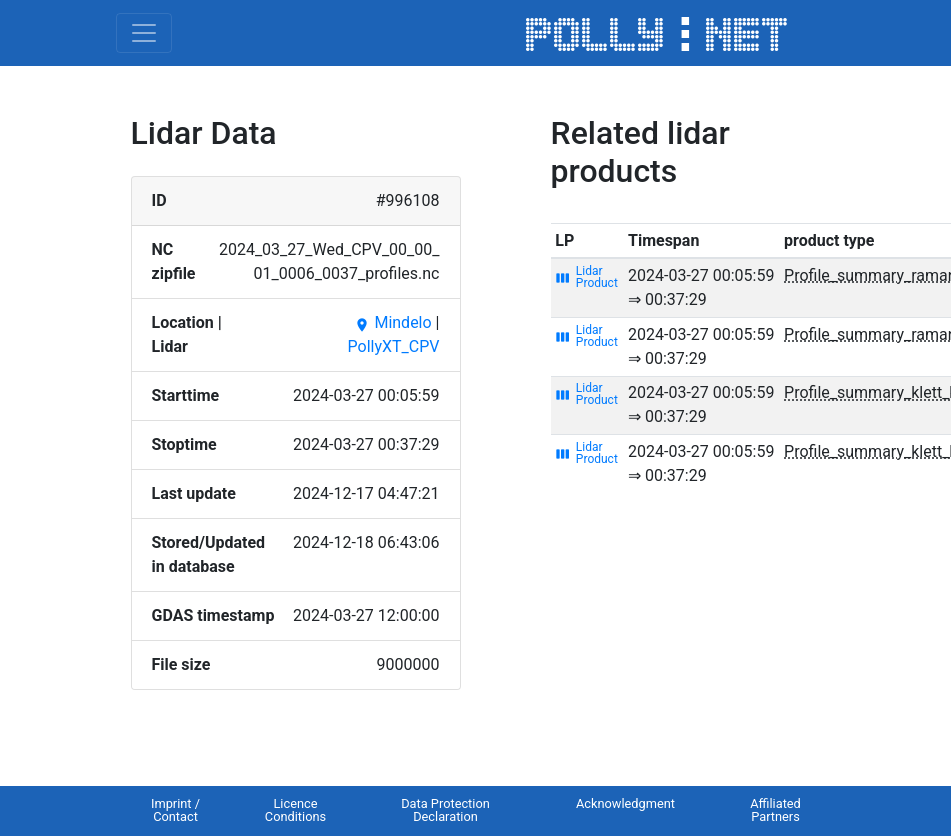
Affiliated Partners (775, 810)
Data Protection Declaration (445, 810)
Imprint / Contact (175, 810)
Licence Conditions (295, 810)
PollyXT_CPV (394, 346)
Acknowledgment (625, 803)
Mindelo (392, 322)
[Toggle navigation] (144, 33)
